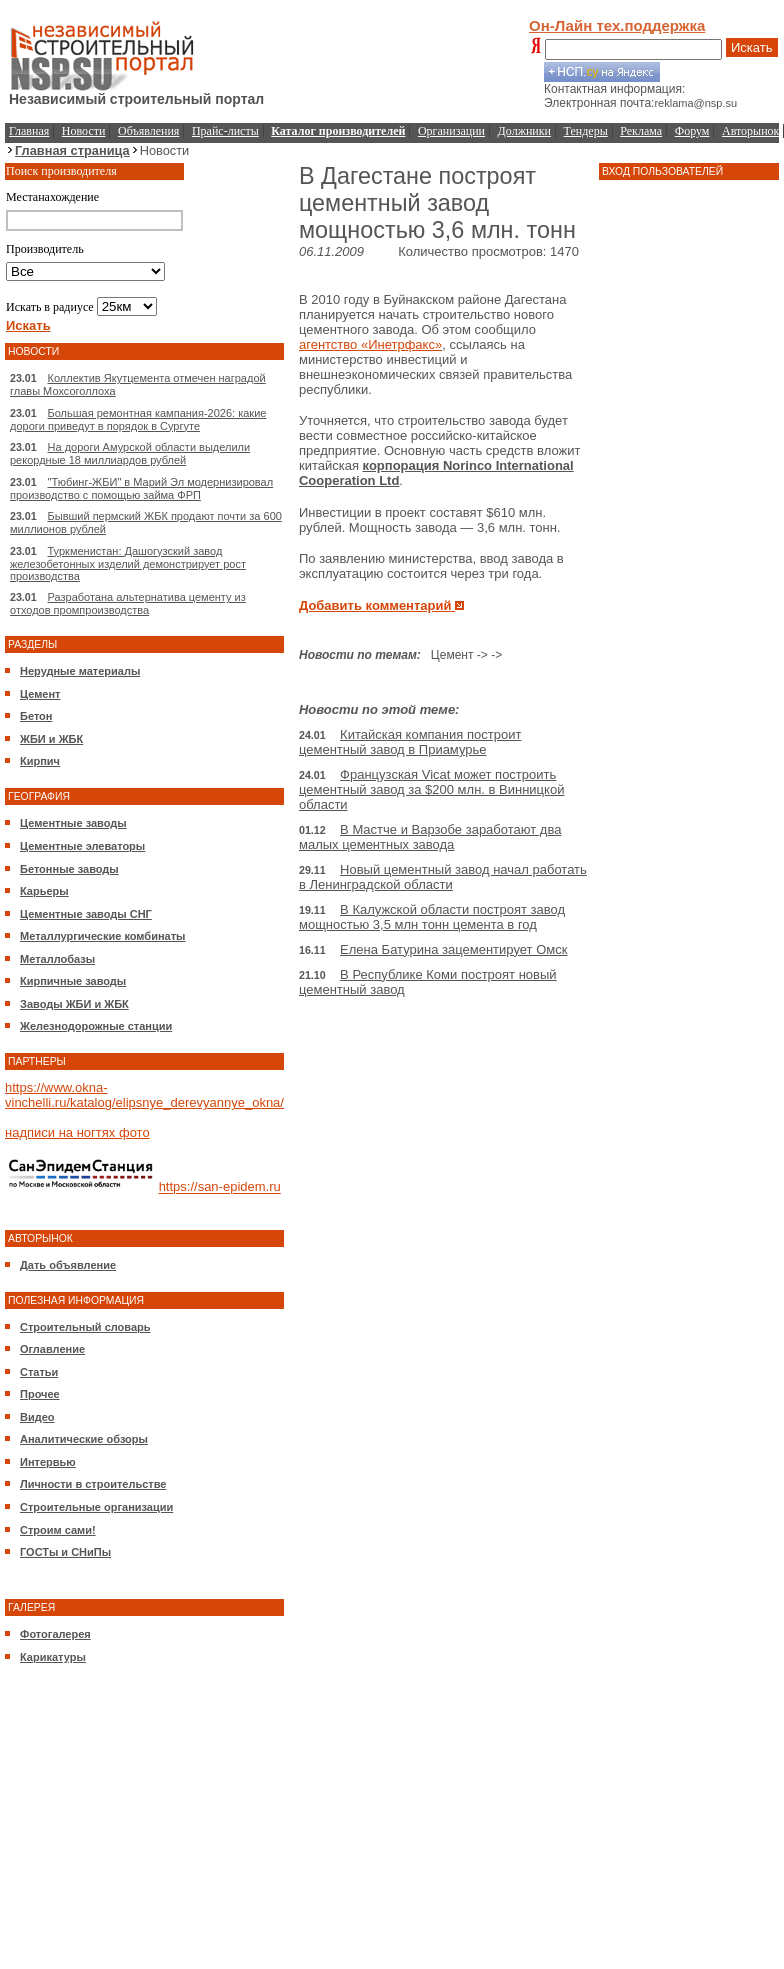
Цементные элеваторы (82, 846)
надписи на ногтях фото (77, 1132)
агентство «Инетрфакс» (370, 344)
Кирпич (40, 761)
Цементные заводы (73, 823)
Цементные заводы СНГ (86, 914)
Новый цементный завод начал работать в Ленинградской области (443, 877)
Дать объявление (68, 1265)
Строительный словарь (85, 1327)
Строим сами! (58, 1530)
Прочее (40, 1394)
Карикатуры (53, 1657)
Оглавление (52, 1349)
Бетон (36, 716)
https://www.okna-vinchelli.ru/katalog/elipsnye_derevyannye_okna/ (144, 1095)
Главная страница (72, 150)
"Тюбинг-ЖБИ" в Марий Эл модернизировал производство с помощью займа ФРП (141, 488)
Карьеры (44, 891)
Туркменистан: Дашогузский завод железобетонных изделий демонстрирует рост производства (128, 563)
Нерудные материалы (80, 671)
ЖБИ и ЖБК (51, 739)
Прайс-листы (225, 131)
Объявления (148, 131)
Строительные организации (96, 1507)
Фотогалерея (55, 1634)
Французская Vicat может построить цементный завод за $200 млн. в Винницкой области (431, 789)
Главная (29, 131)
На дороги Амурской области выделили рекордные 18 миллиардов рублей (130, 453)
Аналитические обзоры (84, 1439)
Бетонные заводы (69, 869)
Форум (692, 131)
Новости (84, 131)
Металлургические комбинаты (102, 936)
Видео (37, 1417)
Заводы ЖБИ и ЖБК (74, 1004)
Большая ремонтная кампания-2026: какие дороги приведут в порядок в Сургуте (138, 419)
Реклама (641, 131)
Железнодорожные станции (96, 1026)
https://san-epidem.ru (220, 1187)
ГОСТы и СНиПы (65, 1552)
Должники (524, 131)
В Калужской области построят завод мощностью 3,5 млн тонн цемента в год (432, 917)
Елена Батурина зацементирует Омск (453, 949)
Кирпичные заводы (73, 981)
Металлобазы (57, 959)
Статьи (39, 1372)
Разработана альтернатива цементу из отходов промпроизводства (128, 603)
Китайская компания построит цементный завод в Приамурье (410, 742)
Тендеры (586, 131)
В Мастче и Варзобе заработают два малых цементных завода (430, 837)
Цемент (40, 694)
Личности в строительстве (93, 1484)
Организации (451, 131)
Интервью (48, 1462)
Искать (752, 47)
